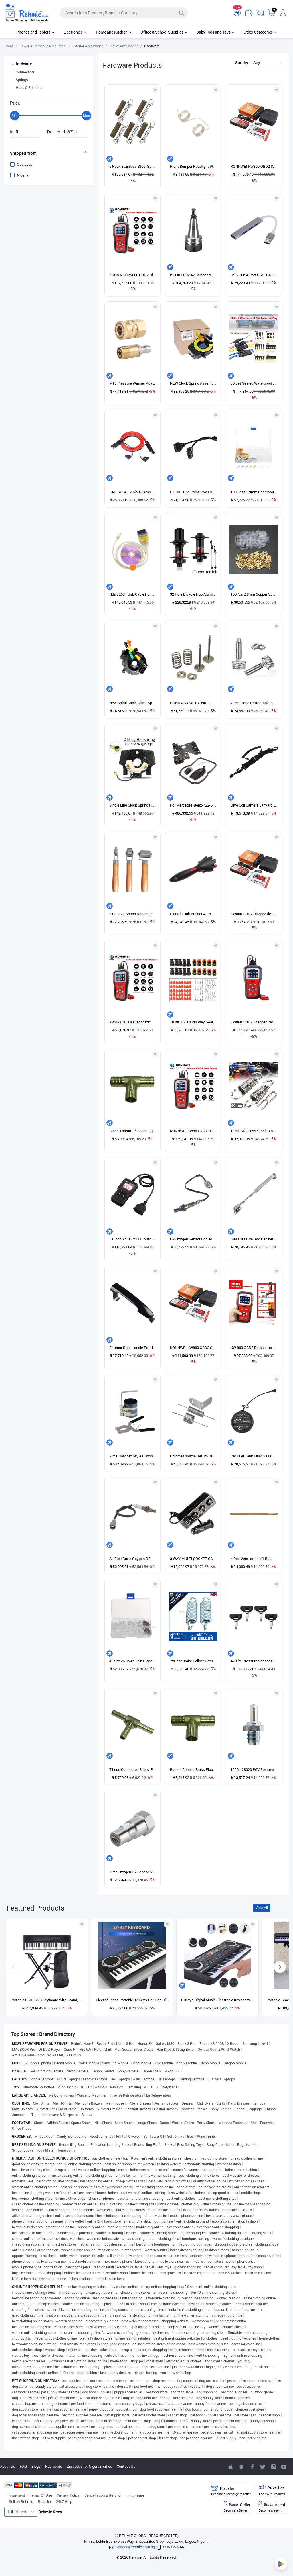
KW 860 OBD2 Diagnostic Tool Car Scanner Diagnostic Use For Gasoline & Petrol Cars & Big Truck (254, 1347)
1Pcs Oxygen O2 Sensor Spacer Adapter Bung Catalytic (132, 1871)
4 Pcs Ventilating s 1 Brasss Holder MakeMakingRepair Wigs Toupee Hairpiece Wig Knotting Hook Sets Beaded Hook (254, 1558)
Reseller (44, 2501)
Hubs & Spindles (29, 87)
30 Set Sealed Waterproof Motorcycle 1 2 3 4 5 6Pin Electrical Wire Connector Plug (254, 383)
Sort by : (242, 62)
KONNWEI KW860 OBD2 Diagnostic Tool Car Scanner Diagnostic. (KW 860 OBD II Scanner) (193, 1130)
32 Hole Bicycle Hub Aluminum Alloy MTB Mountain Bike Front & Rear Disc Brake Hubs (193, 594)
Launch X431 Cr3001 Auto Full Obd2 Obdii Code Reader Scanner (132, 1239)
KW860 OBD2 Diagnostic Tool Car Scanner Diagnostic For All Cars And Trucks (254, 913)
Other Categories (260, 32)
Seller (237, 2506)
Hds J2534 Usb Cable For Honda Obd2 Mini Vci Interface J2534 (132, 594)
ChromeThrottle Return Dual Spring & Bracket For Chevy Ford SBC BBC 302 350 (193, 1456)
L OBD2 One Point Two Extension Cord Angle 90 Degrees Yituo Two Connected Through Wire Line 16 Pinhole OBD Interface (193, 491)
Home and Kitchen (114, 32)
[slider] (14, 115)
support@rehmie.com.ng (135, 2546)
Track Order (134, 2495)
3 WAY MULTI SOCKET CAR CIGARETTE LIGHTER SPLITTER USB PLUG (193, 1558)
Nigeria (22, 175)
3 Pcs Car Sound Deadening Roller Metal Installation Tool (132, 913)
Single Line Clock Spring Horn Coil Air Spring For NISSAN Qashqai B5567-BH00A (132, 805)
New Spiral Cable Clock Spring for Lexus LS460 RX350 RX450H (132, 702)
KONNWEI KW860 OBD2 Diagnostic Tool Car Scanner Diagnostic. (132, 274)
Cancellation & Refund (102, 2495)
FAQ (23, 2466)
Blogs (36, 2466)
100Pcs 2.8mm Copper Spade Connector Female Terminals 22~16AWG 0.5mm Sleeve (254, 594)
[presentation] (280, 1967)
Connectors (25, 72)
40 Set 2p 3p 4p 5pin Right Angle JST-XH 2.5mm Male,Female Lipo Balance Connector (132, 1660)
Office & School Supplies (163, 32)
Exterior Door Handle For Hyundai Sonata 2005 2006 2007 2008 (132, 1347)
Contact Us (126, 2466)
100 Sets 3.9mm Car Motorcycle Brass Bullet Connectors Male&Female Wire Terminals (254, 491)
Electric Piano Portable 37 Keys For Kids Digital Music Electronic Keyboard (132, 2000)
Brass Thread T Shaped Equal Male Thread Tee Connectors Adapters (132, 1130)
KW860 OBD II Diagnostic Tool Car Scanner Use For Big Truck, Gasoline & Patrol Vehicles (132, 1022)
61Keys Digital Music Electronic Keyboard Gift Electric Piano (217, 2000)
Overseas (25, 164)
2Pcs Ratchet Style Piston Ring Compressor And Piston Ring (132, 1456)
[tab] (48, 153)
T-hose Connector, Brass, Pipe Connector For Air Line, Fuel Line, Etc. (132, 1769)
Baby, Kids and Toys (215, 32)
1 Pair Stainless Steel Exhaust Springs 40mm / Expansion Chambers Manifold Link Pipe (254, 1130)
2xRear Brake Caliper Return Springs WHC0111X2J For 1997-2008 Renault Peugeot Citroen (193, 1660)
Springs (22, 79)
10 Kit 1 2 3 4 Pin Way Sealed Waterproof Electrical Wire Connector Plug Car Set (193, 1022)
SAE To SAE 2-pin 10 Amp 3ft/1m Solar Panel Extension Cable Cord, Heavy (132, 491)
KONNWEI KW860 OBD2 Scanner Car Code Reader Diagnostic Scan (254, 166)
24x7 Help (64, 2501)
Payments (53, 2466)
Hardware (23, 63)
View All (262, 1907)
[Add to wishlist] (81, 1924)
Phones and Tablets (35, 32)
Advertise (272, 2490)
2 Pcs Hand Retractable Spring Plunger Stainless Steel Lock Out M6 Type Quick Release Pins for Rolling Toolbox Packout (254, 702)
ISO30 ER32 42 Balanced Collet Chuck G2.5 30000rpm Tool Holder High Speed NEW (193, 274)
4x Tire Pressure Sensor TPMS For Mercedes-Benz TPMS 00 (254, 1660)
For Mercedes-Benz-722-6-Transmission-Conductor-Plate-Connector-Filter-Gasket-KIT (193, 805)
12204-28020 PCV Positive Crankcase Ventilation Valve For (254, 1769)
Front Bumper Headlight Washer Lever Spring (193, 166)
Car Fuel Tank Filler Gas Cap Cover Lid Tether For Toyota (254, 1456)
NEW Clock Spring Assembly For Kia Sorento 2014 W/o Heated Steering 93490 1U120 (193, 383)
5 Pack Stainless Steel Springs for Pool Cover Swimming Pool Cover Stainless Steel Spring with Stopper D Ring (132, 166)
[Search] (123, 13)
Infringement (14, 2495)
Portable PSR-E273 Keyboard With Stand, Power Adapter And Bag (47, 2000)
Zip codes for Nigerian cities (89, 2466)
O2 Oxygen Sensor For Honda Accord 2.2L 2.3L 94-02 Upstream (193, 1239)
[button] (267, 62)
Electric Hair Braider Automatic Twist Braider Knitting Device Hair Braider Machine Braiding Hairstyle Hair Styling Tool (193, 913)
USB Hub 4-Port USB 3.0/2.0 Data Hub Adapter (254, 274)
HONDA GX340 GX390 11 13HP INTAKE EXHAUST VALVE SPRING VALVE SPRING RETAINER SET (193, 702)
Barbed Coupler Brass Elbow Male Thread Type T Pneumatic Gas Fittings (193, 1769)
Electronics (75, 32)
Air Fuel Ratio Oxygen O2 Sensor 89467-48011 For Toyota (132, 1558)
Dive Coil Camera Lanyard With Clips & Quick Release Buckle (254, 805)
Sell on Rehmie (21, 2501)
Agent (271, 2506)
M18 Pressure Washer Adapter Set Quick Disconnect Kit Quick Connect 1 (132, 383)
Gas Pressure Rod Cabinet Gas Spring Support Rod (254, 1239)
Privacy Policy (68, 2495)
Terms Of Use (41, 2495)
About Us (7, 2466)
